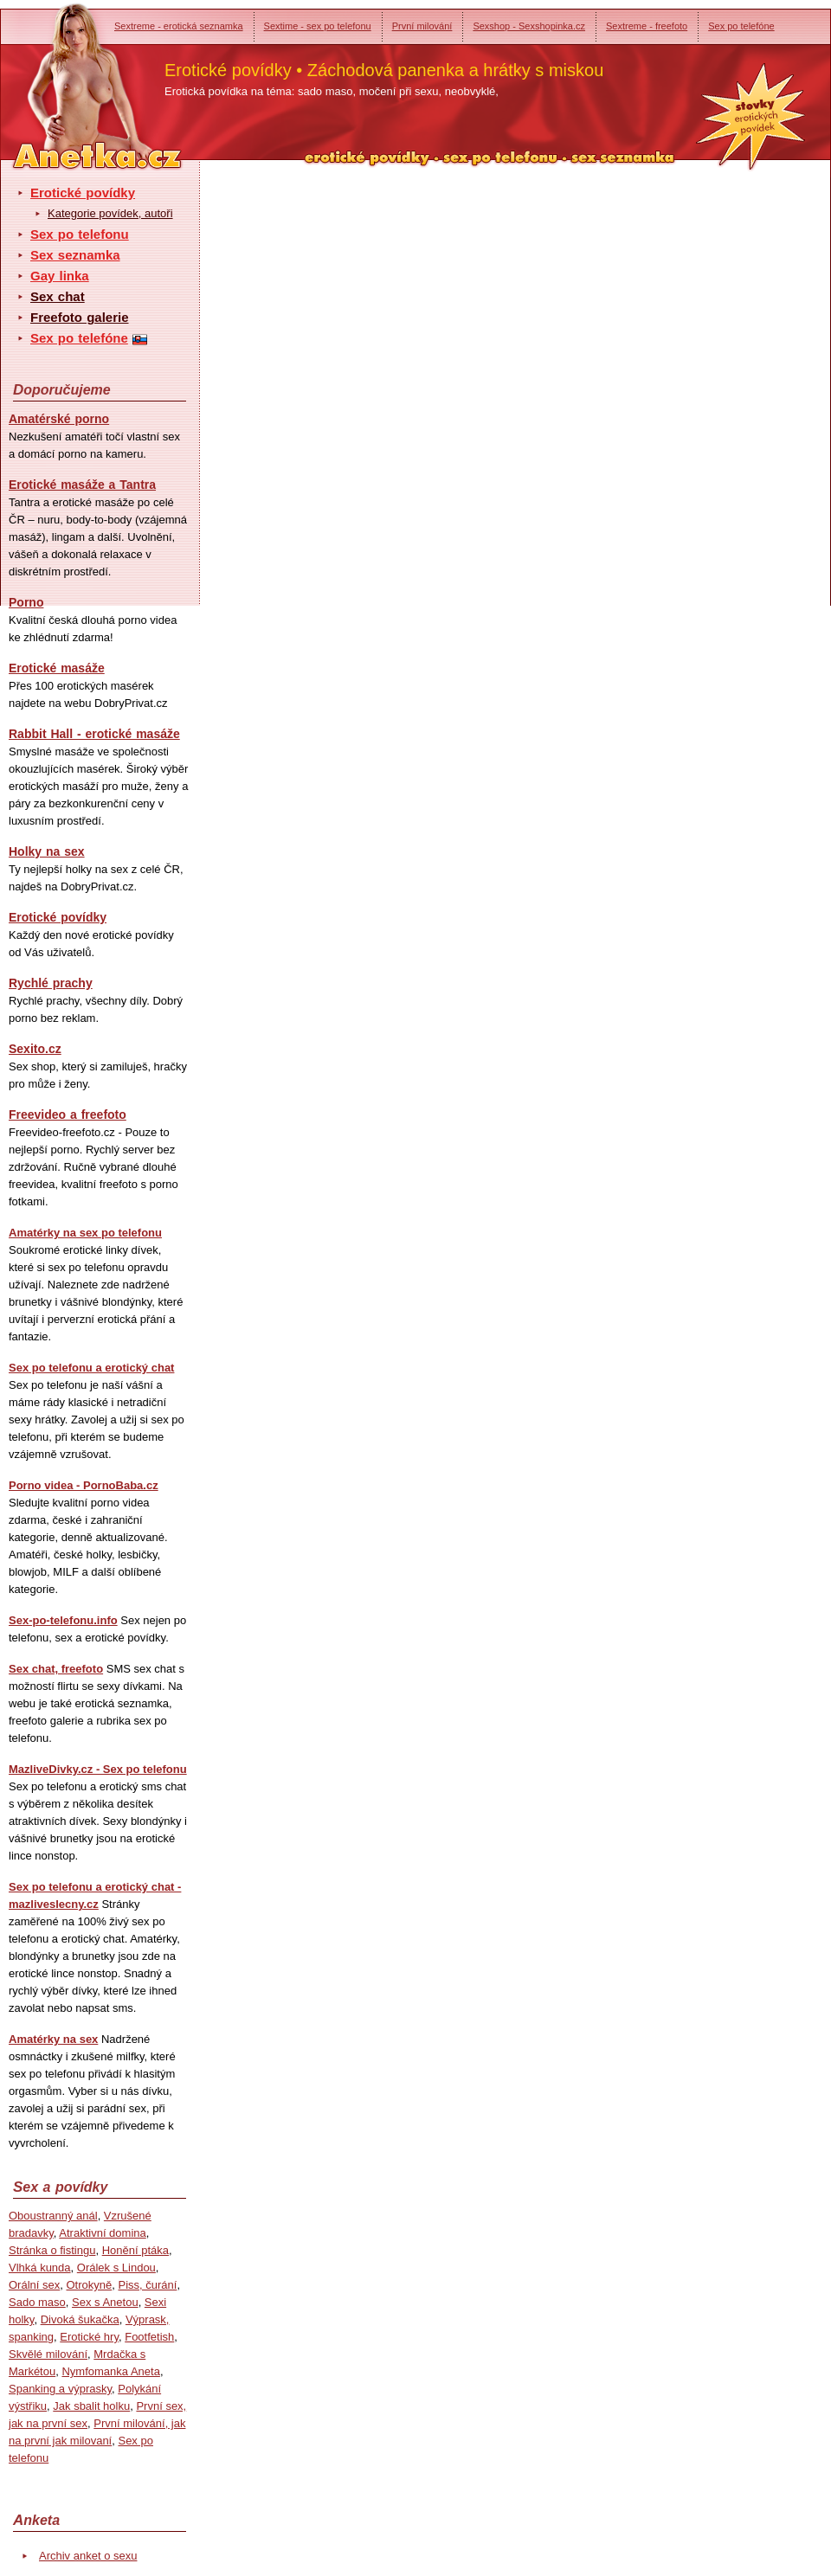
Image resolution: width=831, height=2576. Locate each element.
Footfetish (149, 2336)
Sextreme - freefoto (646, 26)
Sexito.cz (35, 1049)
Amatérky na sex (53, 2039)
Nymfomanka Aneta (110, 2371)
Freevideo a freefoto (67, 1114)
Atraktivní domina (102, 2232)
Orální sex (34, 2284)
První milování (422, 26)
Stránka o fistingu (52, 2250)
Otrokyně (89, 2284)
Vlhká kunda (40, 2267)
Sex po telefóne (741, 26)
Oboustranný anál (53, 2215)
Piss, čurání (147, 2284)
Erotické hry (89, 2336)
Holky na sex (47, 851)
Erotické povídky (82, 192)
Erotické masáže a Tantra (82, 484)
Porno (26, 602)
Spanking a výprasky (60, 2388)
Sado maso (37, 2302)
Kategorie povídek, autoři (110, 213)
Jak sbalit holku (91, 2405)
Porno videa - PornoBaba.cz (83, 1485)
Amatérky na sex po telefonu (85, 1232)
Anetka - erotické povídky (65, 76)
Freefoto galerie (79, 317)
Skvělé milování (48, 2354)
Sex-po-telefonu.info (63, 1620)
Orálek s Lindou (116, 2267)
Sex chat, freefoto (56, 1668)
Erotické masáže (57, 668)
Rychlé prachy (51, 983)
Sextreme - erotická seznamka (178, 26)
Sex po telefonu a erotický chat (91, 1367)
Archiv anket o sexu (88, 2555)
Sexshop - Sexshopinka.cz (529, 26)
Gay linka (59, 275)
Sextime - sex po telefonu (317, 26)
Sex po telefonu (79, 234)
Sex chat (57, 296)
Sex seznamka (75, 254)
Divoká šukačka (80, 2319)
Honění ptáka (135, 2250)
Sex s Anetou (105, 2302)
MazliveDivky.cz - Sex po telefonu (98, 1769)
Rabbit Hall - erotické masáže (94, 734)
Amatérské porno (59, 419)
